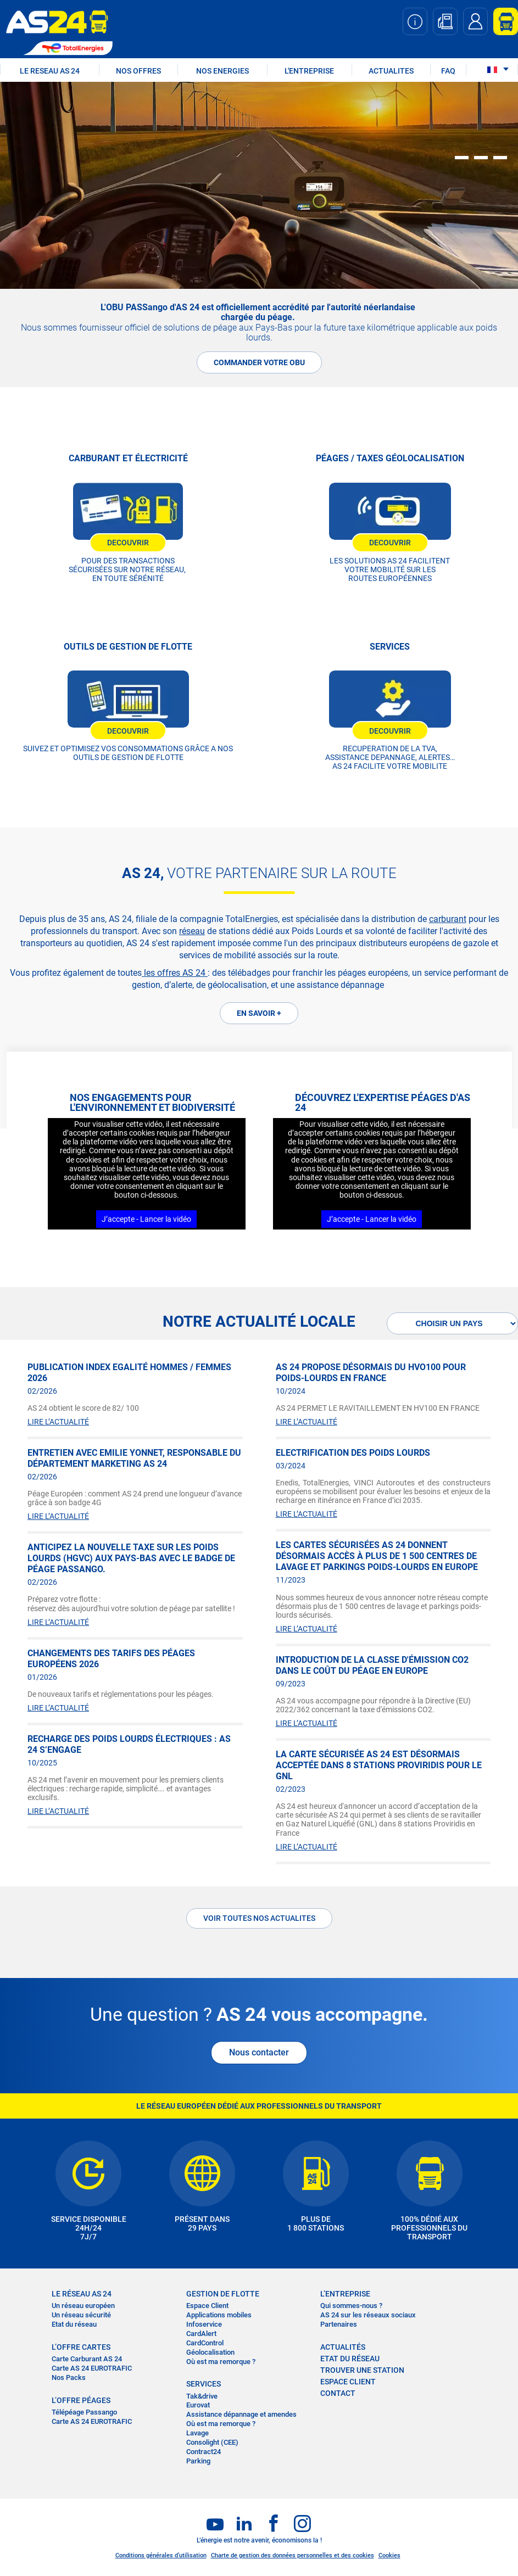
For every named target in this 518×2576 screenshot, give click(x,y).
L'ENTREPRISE (309, 70)
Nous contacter (259, 2052)
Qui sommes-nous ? (351, 2305)
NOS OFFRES (138, 70)
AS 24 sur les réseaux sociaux (368, 2315)
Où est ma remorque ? (220, 2361)
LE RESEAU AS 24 (50, 70)
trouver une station (362, 2370)
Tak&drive (202, 2396)
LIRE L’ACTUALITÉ (58, 1422)
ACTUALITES (391, 70)
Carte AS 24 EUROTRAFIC (92, 2368)
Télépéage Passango (84, 2412)
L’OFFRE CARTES (81, 2347)
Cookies (389, 2555)
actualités (342, 2347)
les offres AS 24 (175, 973)
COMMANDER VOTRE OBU (259, 362)
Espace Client (207, 2305)
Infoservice (204, 2324)
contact (337, 2393)
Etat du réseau (74, 2324)
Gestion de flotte (222, 2293)
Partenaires (338, 2324)
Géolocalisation (210, 2352)
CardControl (205, 2343)
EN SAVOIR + (259, 1013)
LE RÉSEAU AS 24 (82, 2293)
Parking (198, 2461)
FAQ (448, 70)
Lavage (197, 2433)
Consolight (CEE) (212, 2442)
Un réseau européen (83, 2305)
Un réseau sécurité (81, 2315)
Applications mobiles (219, 2315)
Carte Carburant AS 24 (87, 2359)
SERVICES (203, 2383)
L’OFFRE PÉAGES (81, 2400)
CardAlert (201, 2333)
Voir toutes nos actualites (259, 1918)
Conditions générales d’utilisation (161, 2555)
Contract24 (203, 2452)
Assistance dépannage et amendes (241, 2414)
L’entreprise (345, 2293)
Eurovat (198, 2405)
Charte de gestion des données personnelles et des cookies (292, 2555)
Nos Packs (69, 2377)
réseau (192, 931)
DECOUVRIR (128, 542)
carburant (447, 919)
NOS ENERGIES (222, 70)
